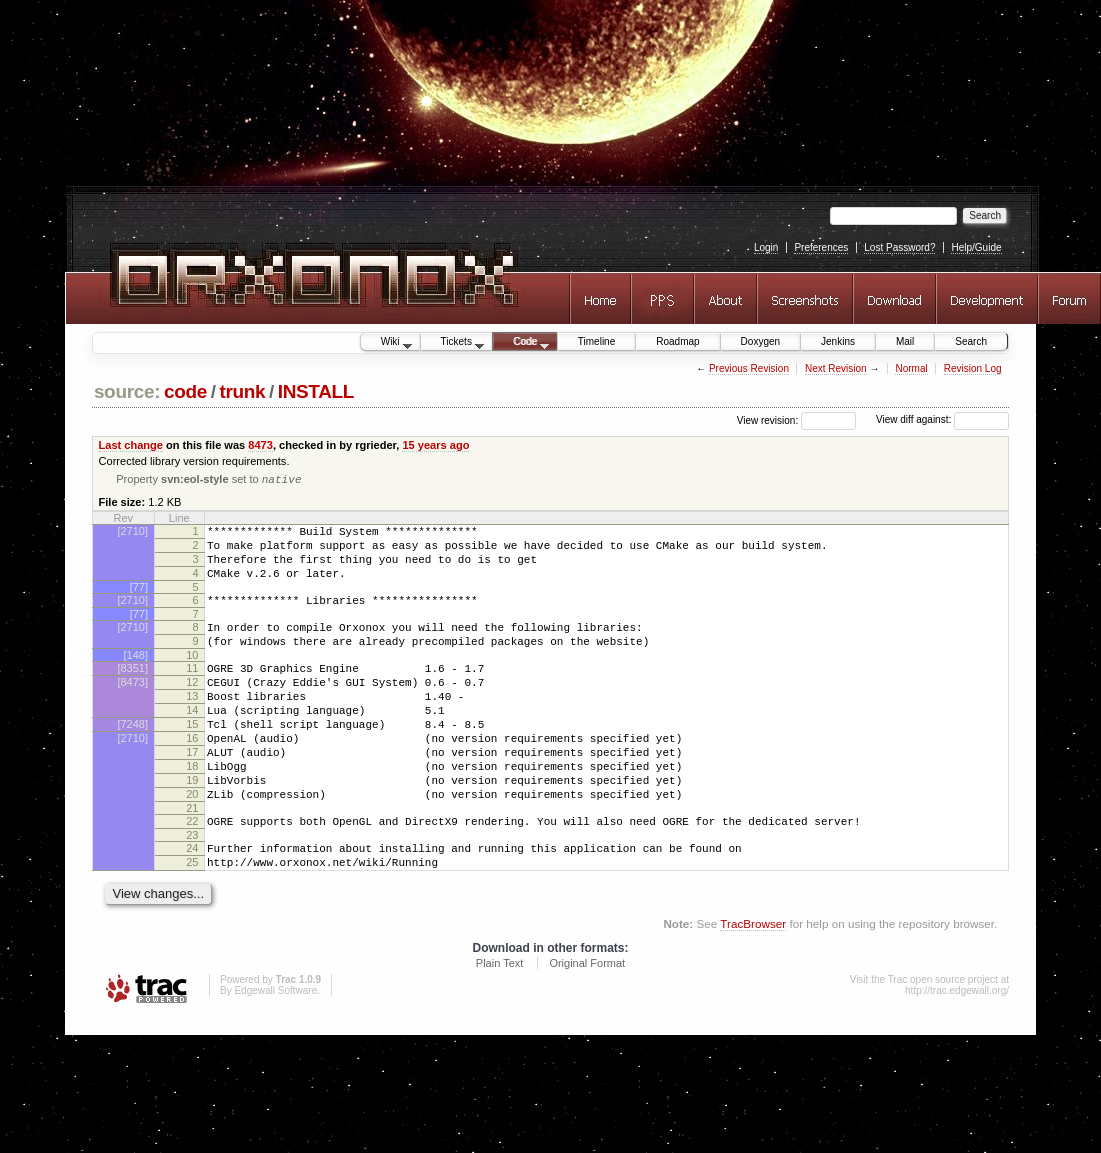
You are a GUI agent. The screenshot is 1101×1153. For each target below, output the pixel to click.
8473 (260, 445)
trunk (242, 391)
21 (192, 861)
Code (521, 343)
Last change (131, 445)
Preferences (821, 247)
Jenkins (838, 341)
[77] (139, 601)
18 (192, 810)
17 (192, 793)
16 (192, 776)
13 (192, 725)
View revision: (768, 419)
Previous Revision (749, 368)
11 (192, 691)
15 (192, 759)
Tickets (453, 343)
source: (127, 391)
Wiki (386, 343)
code (185, 391)
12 (192, 708)
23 (192, 891)
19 (192, 827)
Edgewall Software (275, 1052)
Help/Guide (976, 247)
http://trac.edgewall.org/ (957, 1052)
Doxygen (760, 341)
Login (766, 247)
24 (192, 904)
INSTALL (316, 391)
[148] (136, 678)
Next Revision (836, 368)
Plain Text (500, 1025)
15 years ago (435, 445)
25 (192, 921)
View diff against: (942, 419)
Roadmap (677, 341)
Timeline (596, 341)
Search (971, 341)
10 (192, 678)
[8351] (132, 691)
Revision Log (973, 368)
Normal (911, 368)
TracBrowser (753, 985)
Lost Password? (899, 247)
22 (192, 874)
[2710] (132, 533)
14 (192, 742)
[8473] (132, 708)
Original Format (587, 1025)
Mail (905, 341)
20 (192, 844)
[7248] (132, 759)
